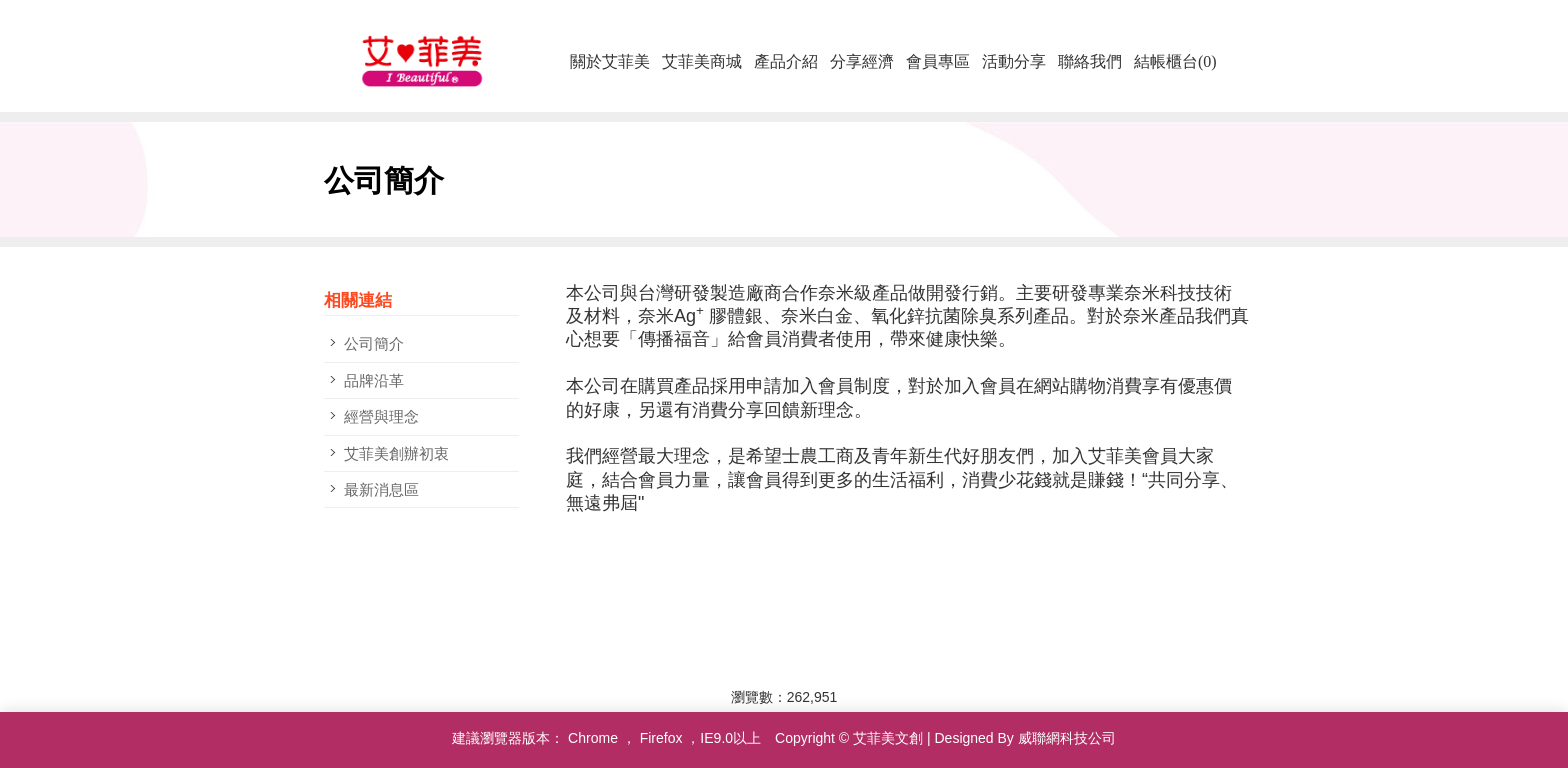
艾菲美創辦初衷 (396, 453)
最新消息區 (381, 489)
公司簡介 (374, 343)
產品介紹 (786, 61)
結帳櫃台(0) (1175, 61)
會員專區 (938, 61)
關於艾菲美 (610, 61)
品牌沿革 (374, 380)
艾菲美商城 (702, 61)
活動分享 (1014, 61)
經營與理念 (381, 416)
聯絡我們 (1090, 61)
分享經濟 (862, 61)
